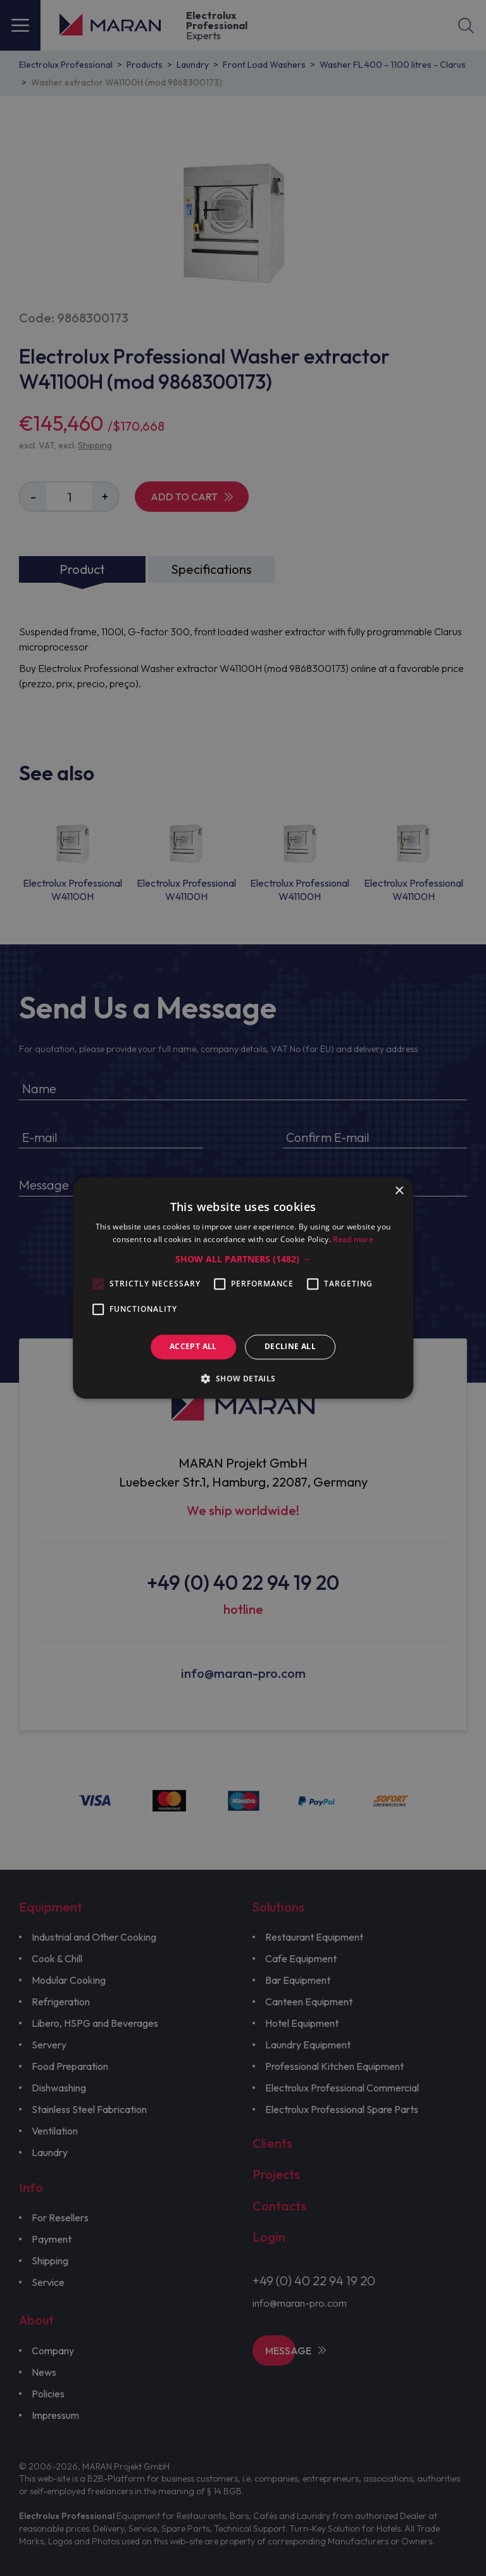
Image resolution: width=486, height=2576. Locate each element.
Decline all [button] (290, 1347)
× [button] (399, 1191)
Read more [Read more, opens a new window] (353, 1239)
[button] (243, 1259)
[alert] (243, 1288)
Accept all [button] (193, 1347)
